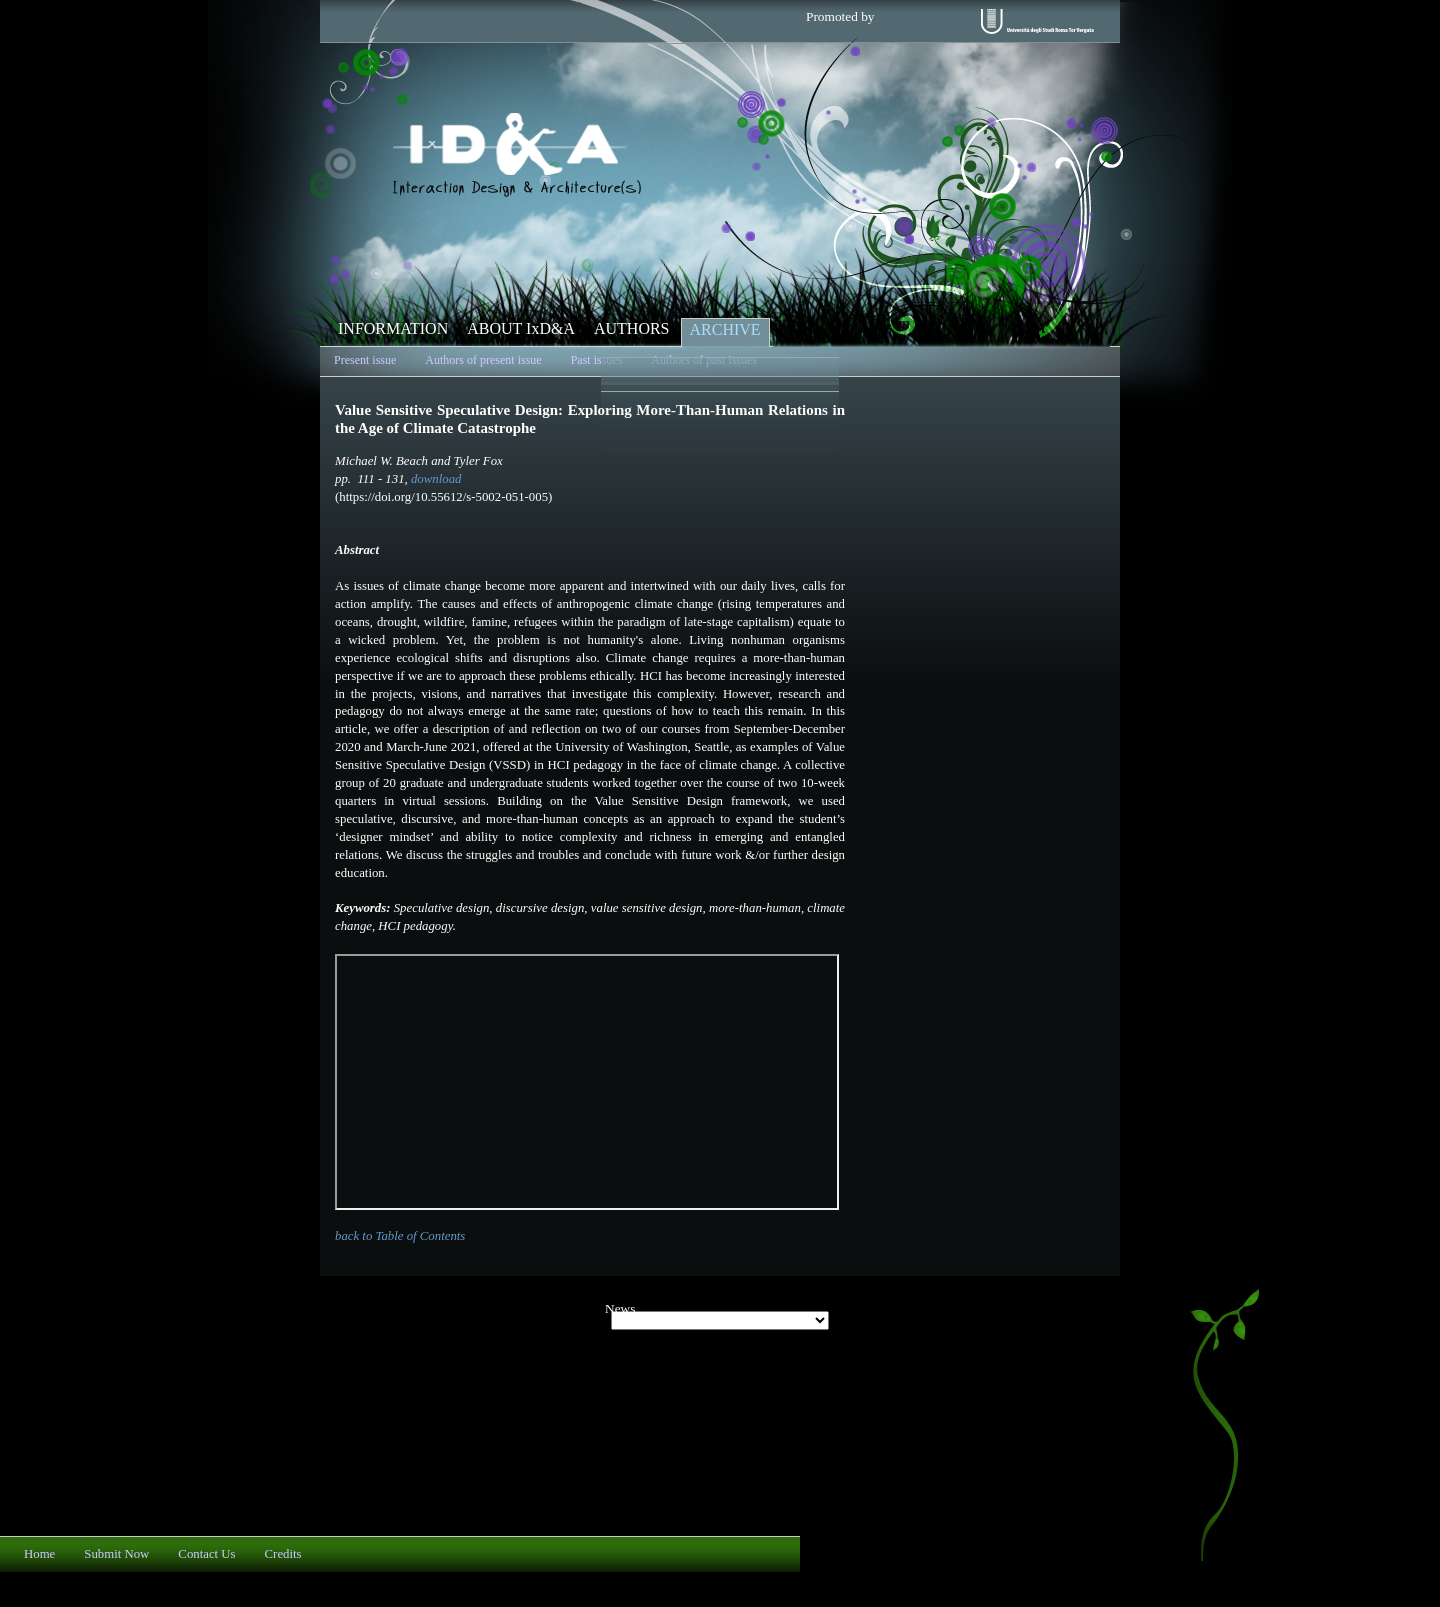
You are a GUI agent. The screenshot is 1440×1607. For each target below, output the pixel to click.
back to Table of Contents (400, 1236)
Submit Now (116, 1554)
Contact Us (206, 1554)
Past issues (597, 360)
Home (39, 1554)
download (436, 479)
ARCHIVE (725, 329)
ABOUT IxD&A (521, 328)
